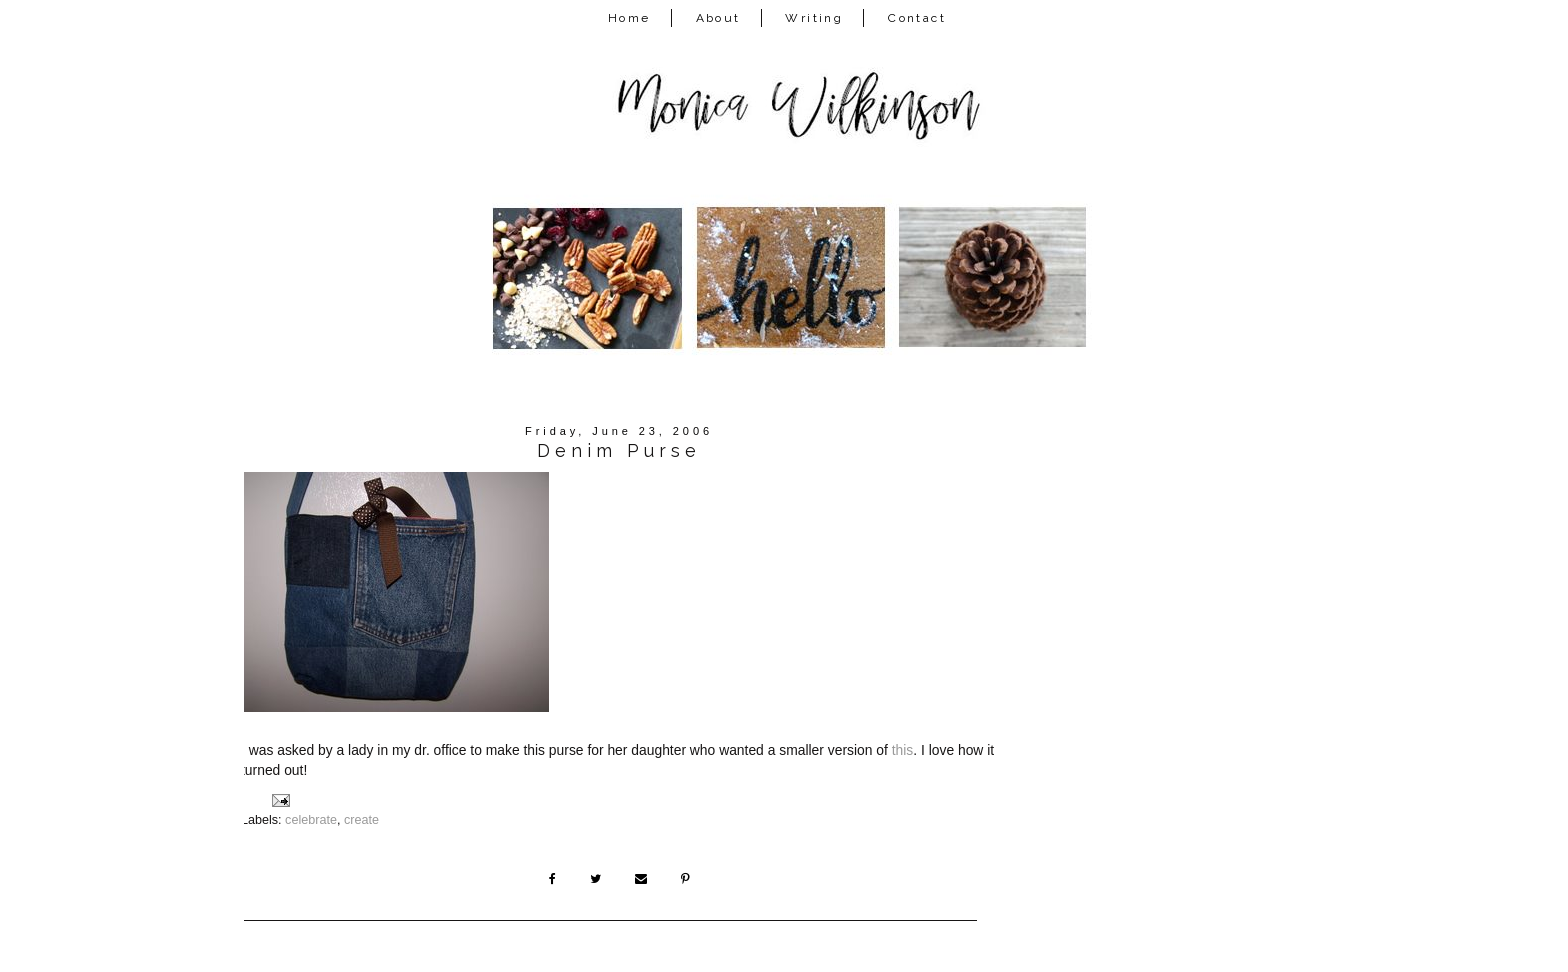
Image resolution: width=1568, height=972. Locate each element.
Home (629, 18)
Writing (814, 18)
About (718, 18)
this (903, 750)
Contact (917, 18)
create (361, 820)
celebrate (311, 820)
